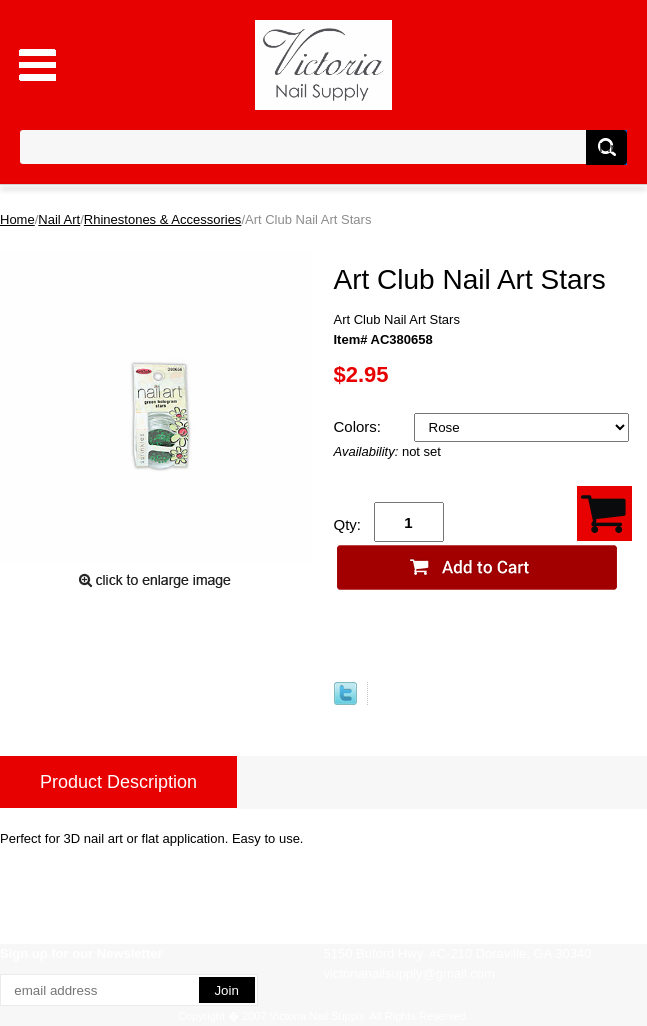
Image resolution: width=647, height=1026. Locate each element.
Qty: (348, 524)
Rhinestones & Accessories (163, 219)
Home (17, 219)
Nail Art (59, 219)
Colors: (360, 426)
